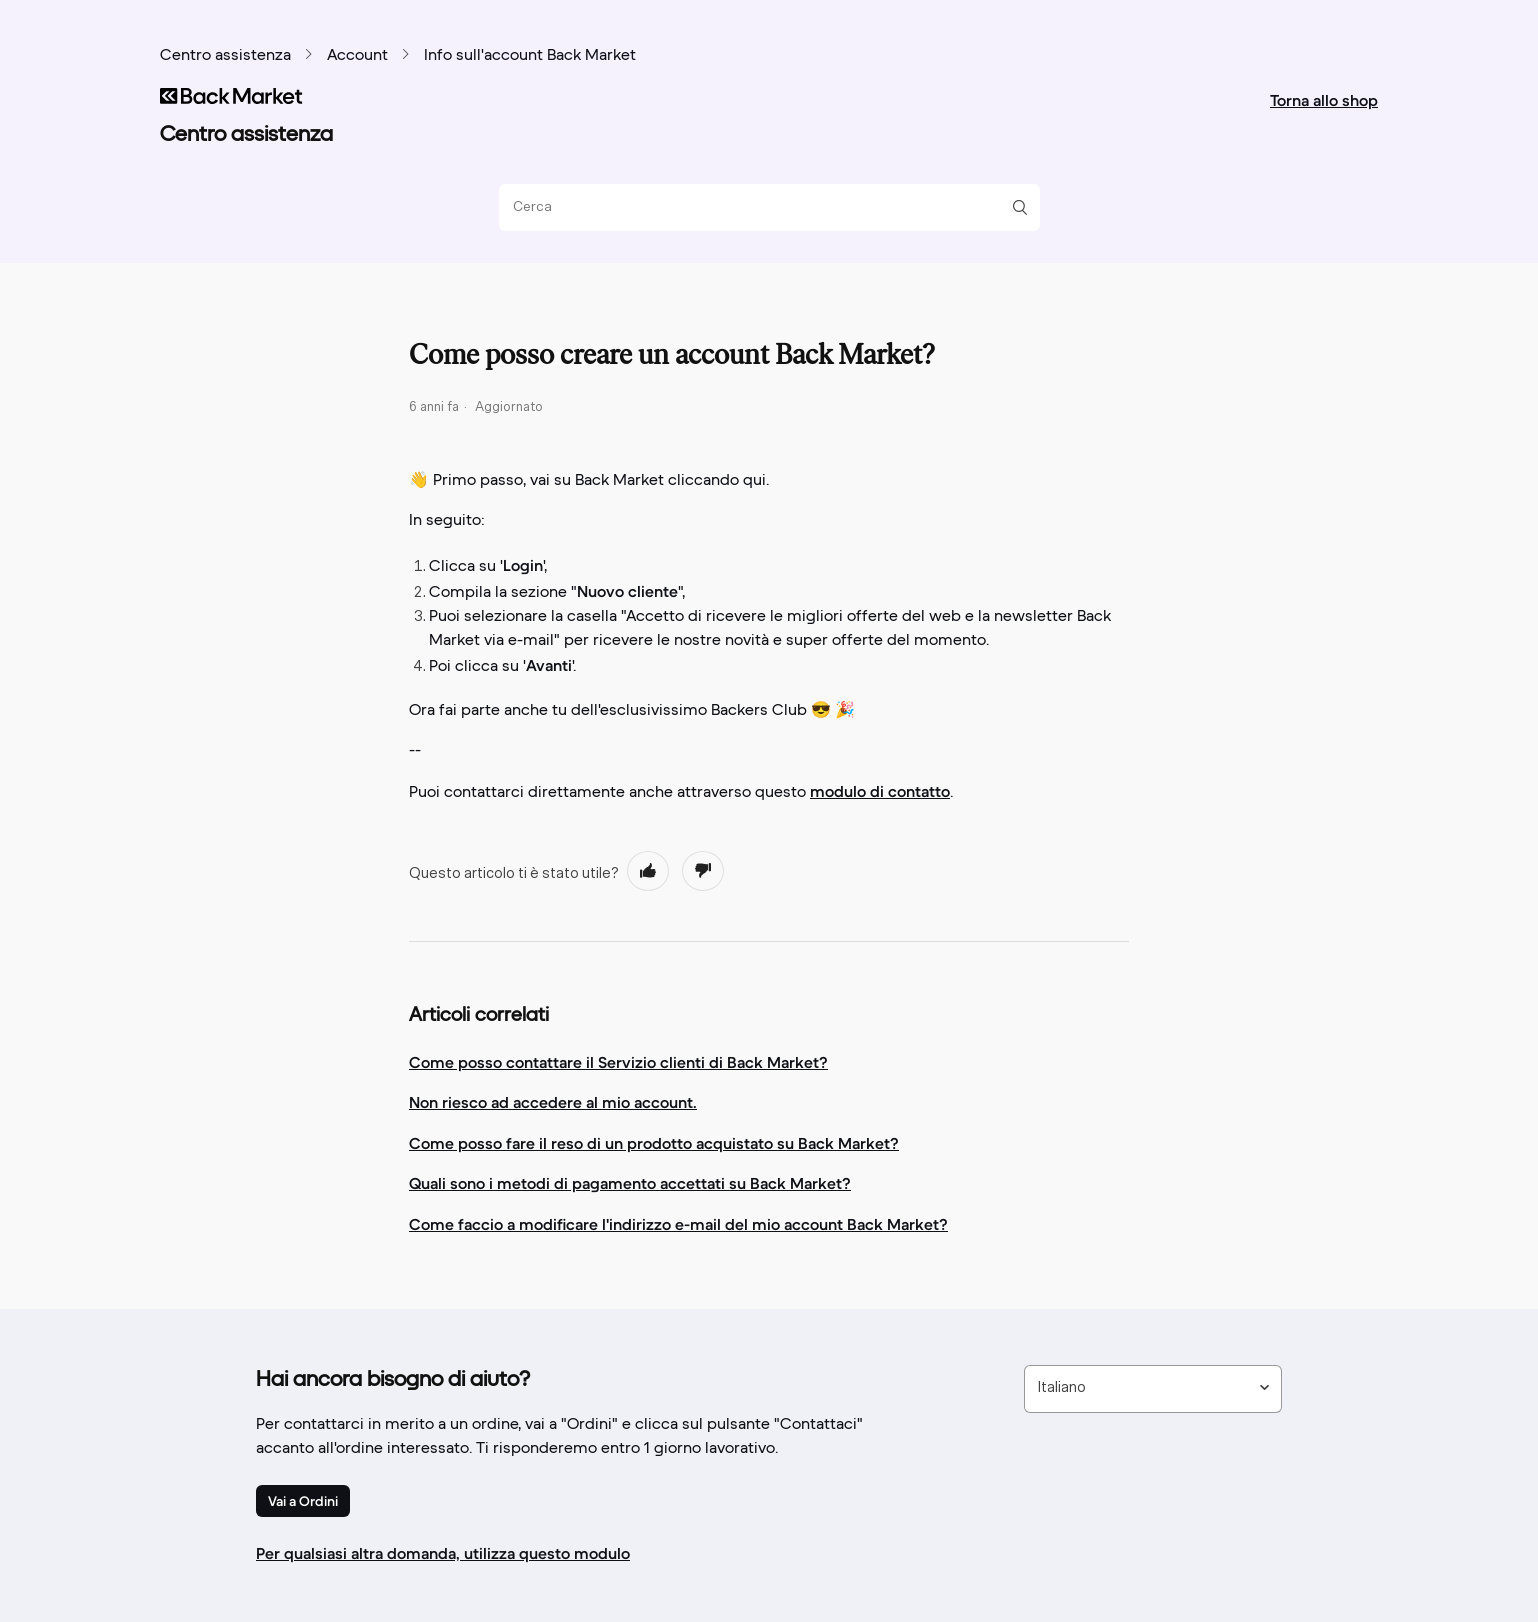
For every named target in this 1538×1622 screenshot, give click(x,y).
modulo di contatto (880, 791)
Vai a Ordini (303, 1501)
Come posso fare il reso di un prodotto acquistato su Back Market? (654, 1143)
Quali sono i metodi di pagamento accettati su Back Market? (630, 1183)
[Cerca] (762, 207)
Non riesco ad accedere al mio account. (553, 1102)
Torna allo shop (1324, 100)
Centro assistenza (225, 56)
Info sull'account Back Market (530, 56)
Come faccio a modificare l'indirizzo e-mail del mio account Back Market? (678, 1224)
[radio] (648, 871)
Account (357, 56)
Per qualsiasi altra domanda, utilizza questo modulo (443, 1553)
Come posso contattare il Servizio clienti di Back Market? (618, 1062)
